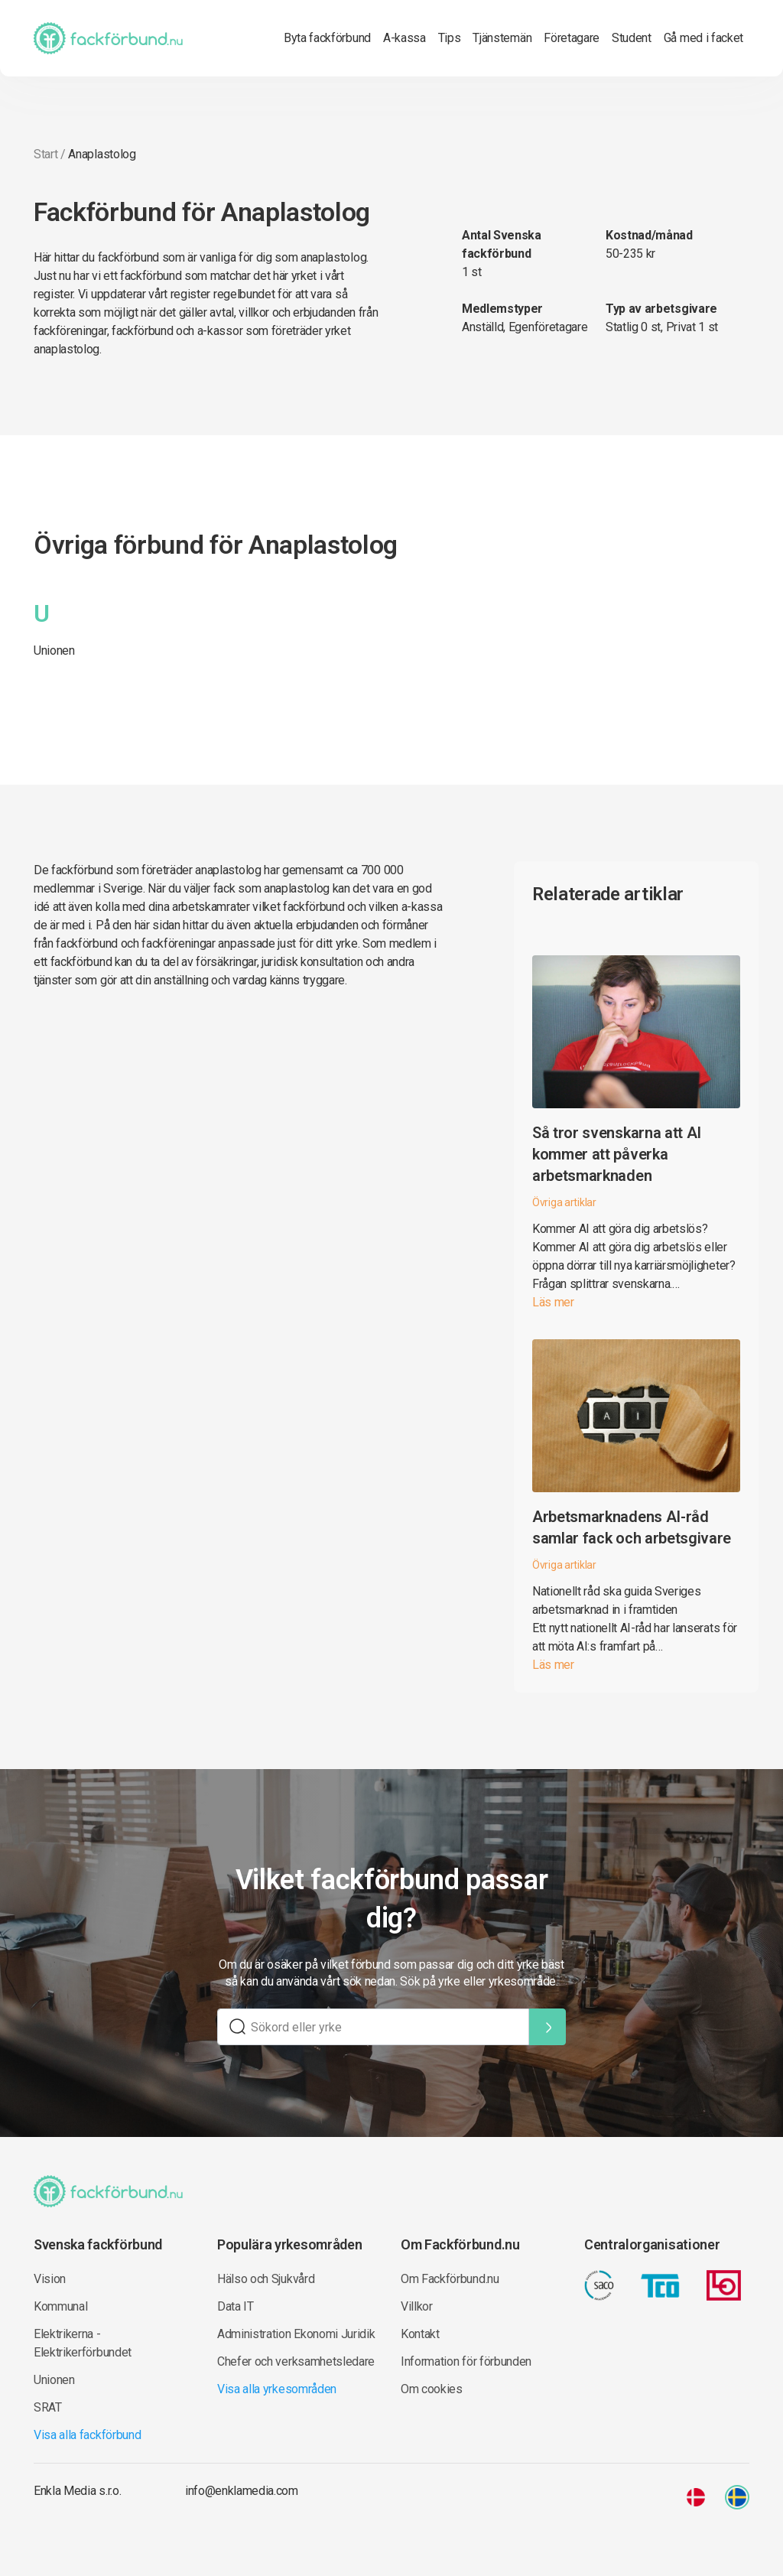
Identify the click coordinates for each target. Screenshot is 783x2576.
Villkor (417, 2306)
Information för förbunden (466, 2361)
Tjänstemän (502, 38)
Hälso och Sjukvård (265, 2279)
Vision (50, 2279)
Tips (449, 38)
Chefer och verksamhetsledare (296, 2361)
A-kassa (404, 38)
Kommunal (60, 2306)
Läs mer (553, 1302)
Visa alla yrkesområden (276, 2389)
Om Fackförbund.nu (450, 2279)
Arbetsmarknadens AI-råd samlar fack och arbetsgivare (631, 1527)
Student (631, 38)
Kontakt (420, 2334)
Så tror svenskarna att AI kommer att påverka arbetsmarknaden (616, 1154)
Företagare (571, 38)
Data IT (235, 2306)
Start (45, 154)
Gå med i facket (703, 38)
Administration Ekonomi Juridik (296, 2334)
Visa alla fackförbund (87, 2435)
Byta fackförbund (327, 38)
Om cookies (432, 2389)
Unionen (54, 650)
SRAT (48, 2407)
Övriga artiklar (564, 1202)
